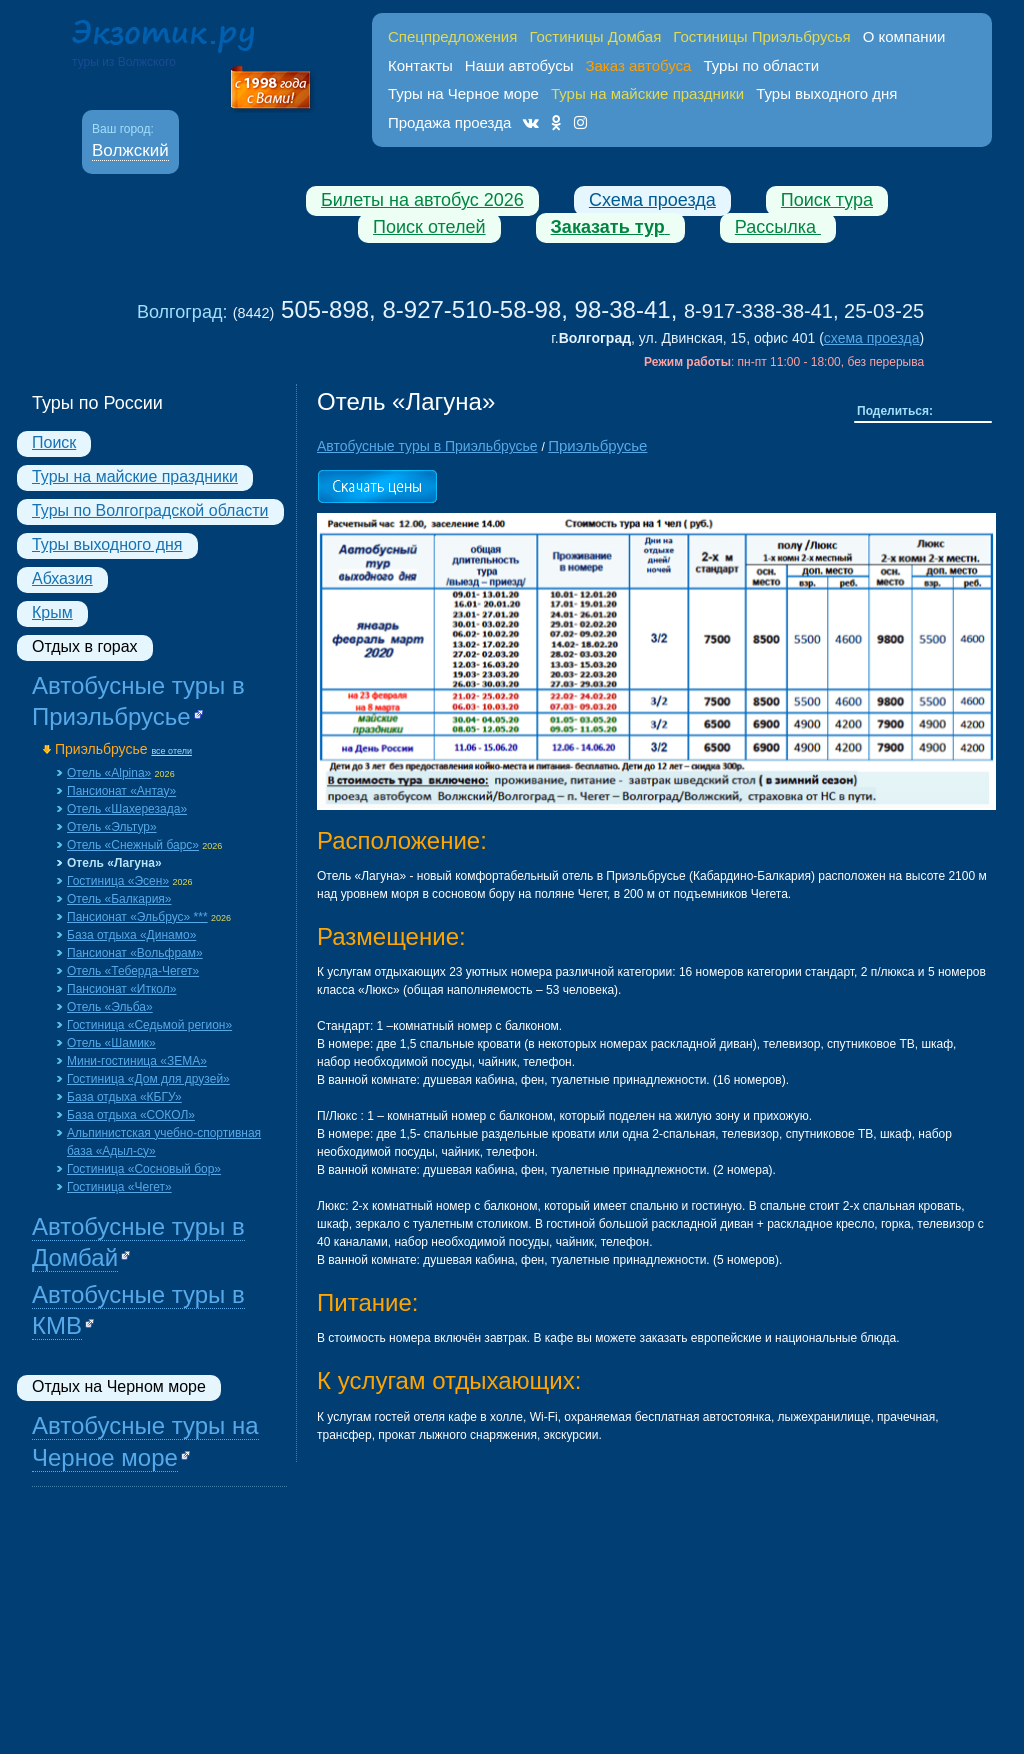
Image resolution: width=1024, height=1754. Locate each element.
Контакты (420, 65)
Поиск (54, 442)
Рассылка (778, 227)
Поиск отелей (429, 227)
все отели (171, 751)
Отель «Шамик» (111, 1043)
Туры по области (761, 65)
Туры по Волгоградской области (150, 510)
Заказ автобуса (638, 65)
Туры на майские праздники (135, 476)
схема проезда (872, 338)
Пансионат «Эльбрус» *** (137, 917)
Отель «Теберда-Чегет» (133, 971)
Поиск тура (827, 200)
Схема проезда (652, 200)
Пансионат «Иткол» (121, 989)
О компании (904, 36)
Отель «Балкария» (119, 899)
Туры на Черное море (463, 93)
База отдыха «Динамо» (131, 935)
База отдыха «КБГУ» (124, 1097)
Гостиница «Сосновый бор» (144, 1169)
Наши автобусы (519, 65)
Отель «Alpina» (109, 773)
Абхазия (62, 578)
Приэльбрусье (101, 749)
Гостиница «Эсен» (118, 881)
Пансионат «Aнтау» (121, 791)
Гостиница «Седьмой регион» (149, 1025)
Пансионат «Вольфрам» (135, 953)
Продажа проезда (449, 122)
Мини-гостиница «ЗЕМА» (137, 1061)
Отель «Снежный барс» (133, 845)
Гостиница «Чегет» (119, 1187)
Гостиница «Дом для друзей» (148, 1079)
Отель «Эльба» (110, 1007)
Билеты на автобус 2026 (422, 200)
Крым (52, 612)
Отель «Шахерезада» (127, 809)
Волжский (130, 150)
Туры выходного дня (826, 93)
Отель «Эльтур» (112, 827)
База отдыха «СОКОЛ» (131, 1115)
